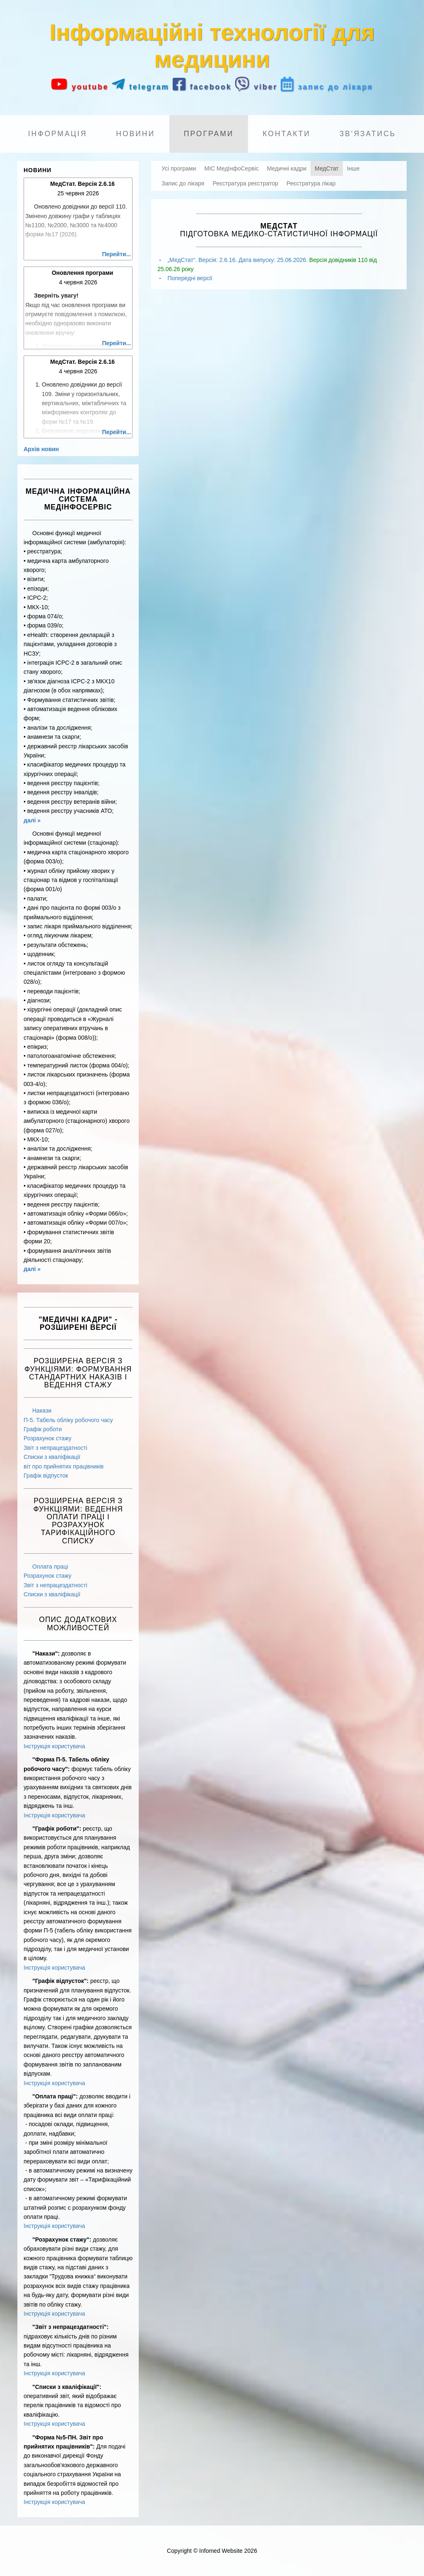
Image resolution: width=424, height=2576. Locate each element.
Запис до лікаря (182, 183)
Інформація (57, 134)
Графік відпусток (46, 1475)
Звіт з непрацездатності (55, 1447)
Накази (41, 1410)
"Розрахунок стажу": (61, 2239)
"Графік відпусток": (60, 1981)
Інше (353, 168)
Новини (135, 134)
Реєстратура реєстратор (245, 183)
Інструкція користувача (54, 1746)
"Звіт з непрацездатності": (70, 2327)
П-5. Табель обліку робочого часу (68, 1420)
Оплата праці (50, 1566)
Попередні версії (189, 278)
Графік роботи (43, 1429)
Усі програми (178, 168)
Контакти (287, 134)
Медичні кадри (286, 168)
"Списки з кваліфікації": (66, 2387)
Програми (209, 134)
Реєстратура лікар (311, 183)
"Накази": (46, 1653)
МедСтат (327, 168)
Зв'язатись (368, 134)
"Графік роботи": (56, 1828)
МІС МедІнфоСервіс (232, 168)
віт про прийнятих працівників (64, 1466)
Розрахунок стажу (47, 1438)
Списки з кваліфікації (52, 1457)
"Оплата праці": (55, 2096)
